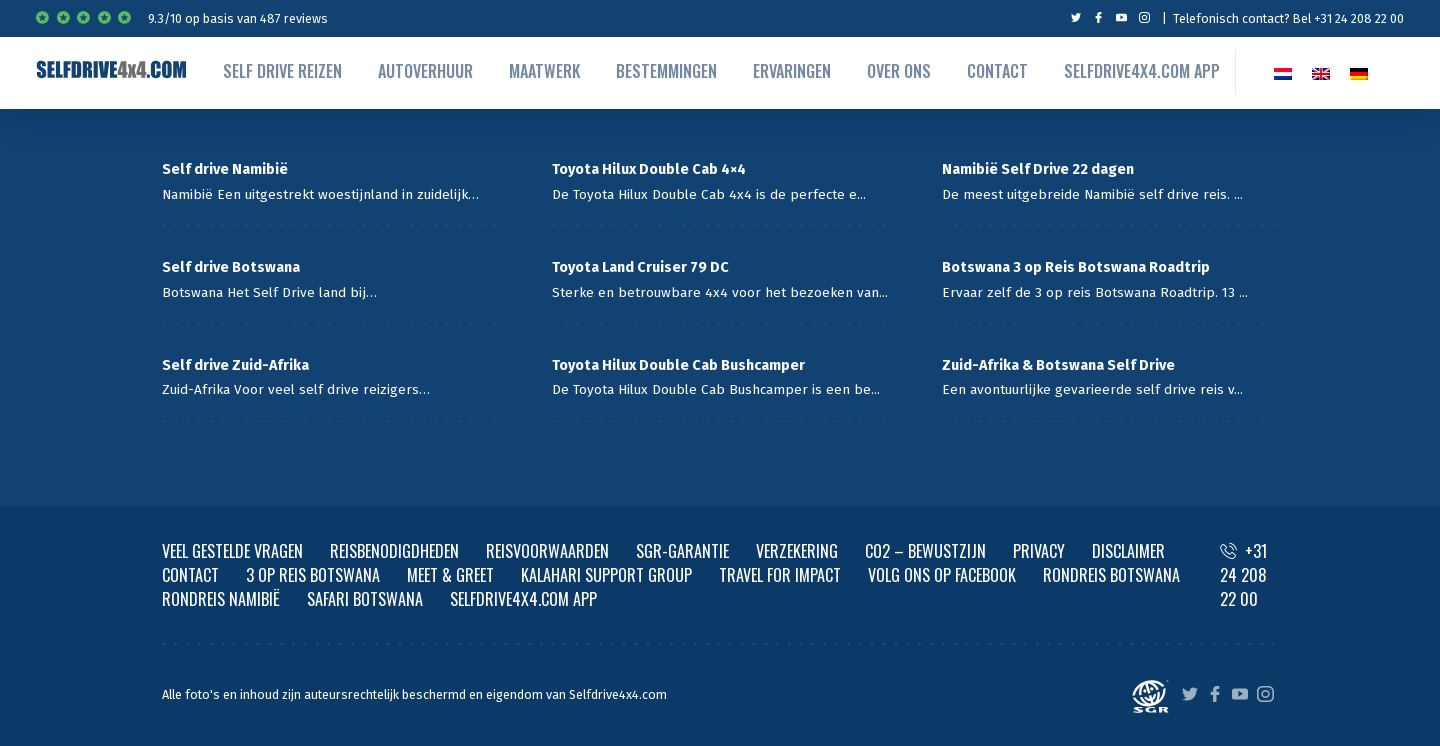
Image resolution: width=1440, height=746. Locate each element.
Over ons (899, 71)
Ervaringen (792, 71)
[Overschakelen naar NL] (1283, 71)
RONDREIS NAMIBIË (221, 599)
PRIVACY (1039, 551)
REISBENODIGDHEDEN (394, 551)
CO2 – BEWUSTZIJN (925, 551)
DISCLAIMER (1128, 551)
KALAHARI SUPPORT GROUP (606, 575)
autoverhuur (425, 71)
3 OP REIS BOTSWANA (313, 575)
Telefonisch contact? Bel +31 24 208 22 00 (1288, 18)
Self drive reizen (282, 71)
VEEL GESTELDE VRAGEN (232, 551)
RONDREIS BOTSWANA (1111, 575)
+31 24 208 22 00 (1243, 575)
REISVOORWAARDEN (547, 551)
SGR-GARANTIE (682, 551)
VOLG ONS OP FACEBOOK (942, 575)
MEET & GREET (450, 575)
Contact (997, 71)
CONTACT (190, 575)
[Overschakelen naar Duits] (1359, 71)
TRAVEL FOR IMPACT (780, 575)
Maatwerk (544, 71)
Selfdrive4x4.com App (1142, 71)
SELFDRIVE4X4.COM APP (523, 599)
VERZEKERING (797, 551)
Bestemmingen (666, 71)
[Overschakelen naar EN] (1321, 71)
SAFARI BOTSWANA (365, 599)
